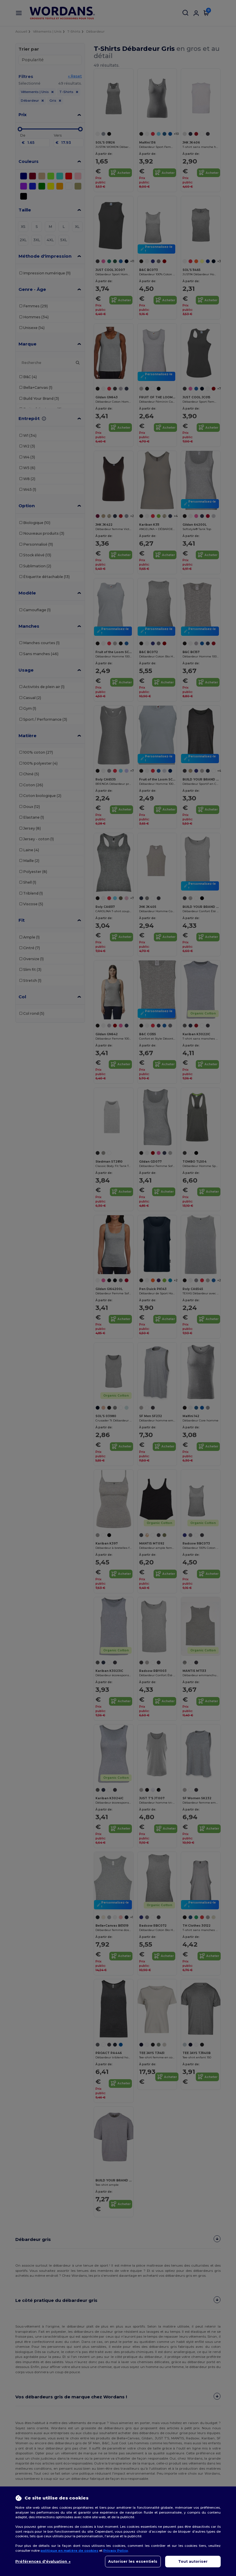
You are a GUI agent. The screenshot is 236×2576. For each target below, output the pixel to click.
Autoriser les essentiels (132, 2561)
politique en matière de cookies (69, 2551)
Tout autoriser (193, 2561)
